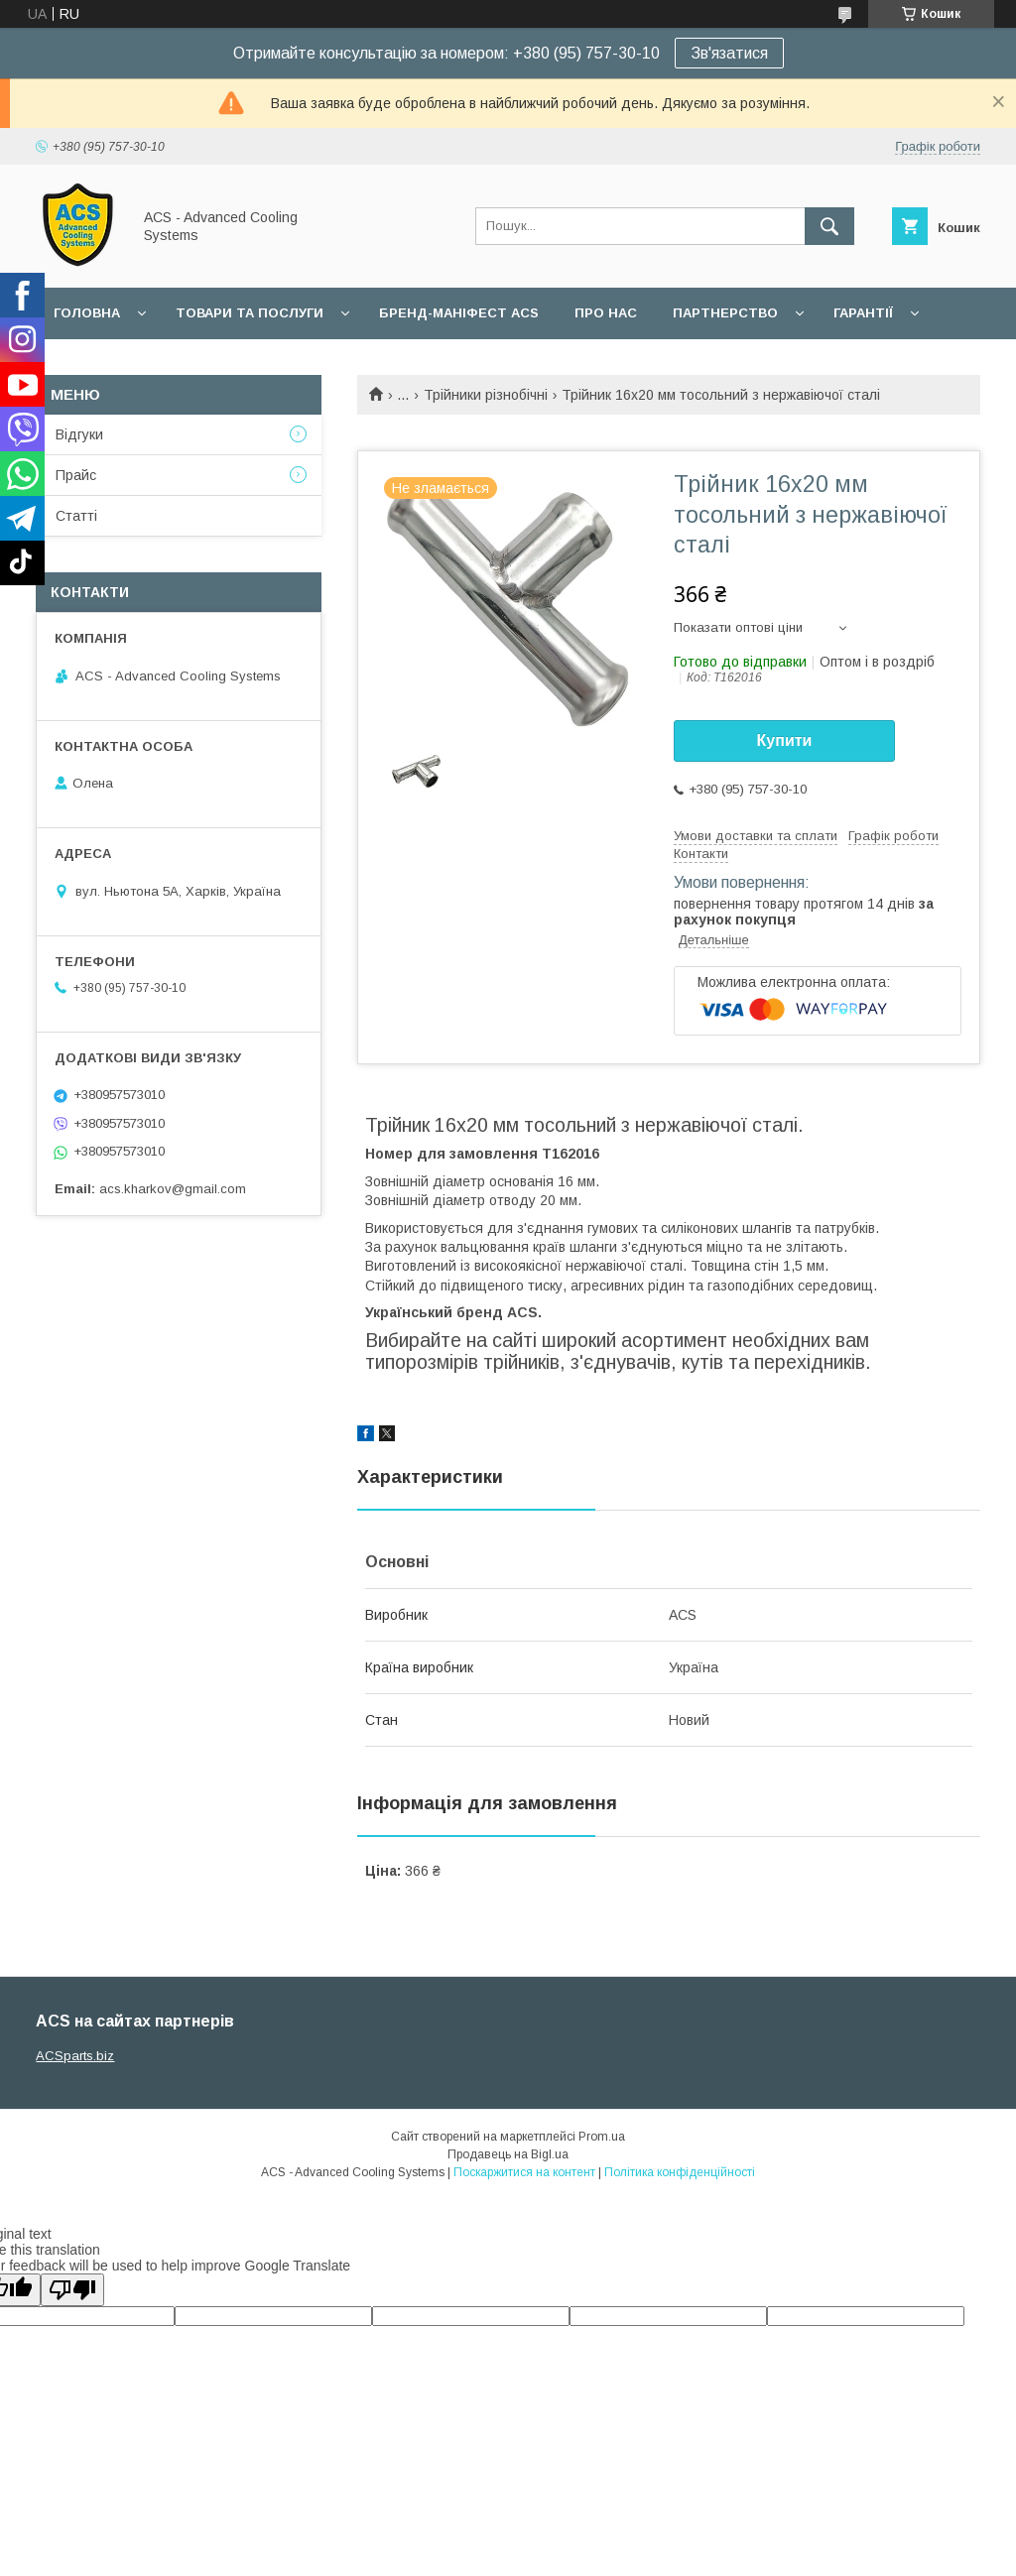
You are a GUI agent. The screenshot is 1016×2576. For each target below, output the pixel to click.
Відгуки (79, 434)
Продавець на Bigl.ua (508, 2154)
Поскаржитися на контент (524, 2172)
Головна (87, 313)
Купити (785, 740)
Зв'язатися (729, 53)
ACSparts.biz (75, 2055)
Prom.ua (601, 2137)
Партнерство (725, 313)
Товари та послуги (249, 313)
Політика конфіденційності (679, 2172)
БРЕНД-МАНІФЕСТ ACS (459, 313)
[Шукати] (829, 226)
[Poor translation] (72, 2289)
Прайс (76, 475)
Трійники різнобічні (486, 395)
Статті (76, 516)
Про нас (605, 313)
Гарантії (863, 313)
